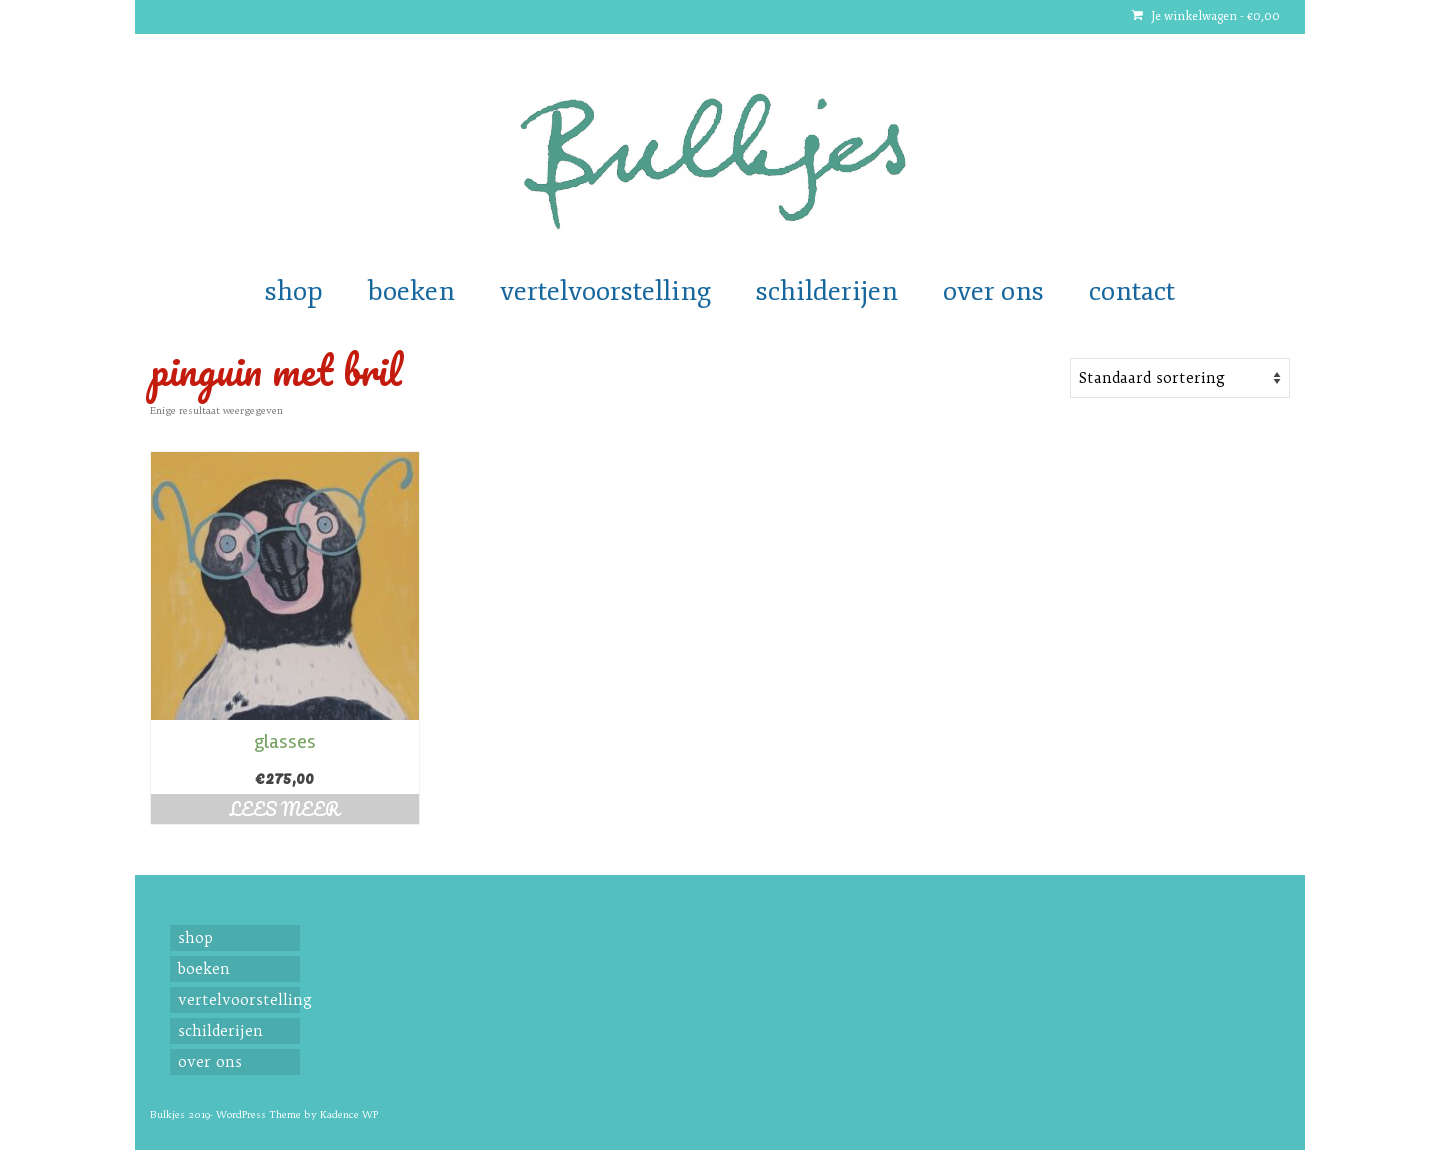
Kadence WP (349, 1114)
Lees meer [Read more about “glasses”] (285, 809)
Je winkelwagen (1206, 16)
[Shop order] (1180, 378)
